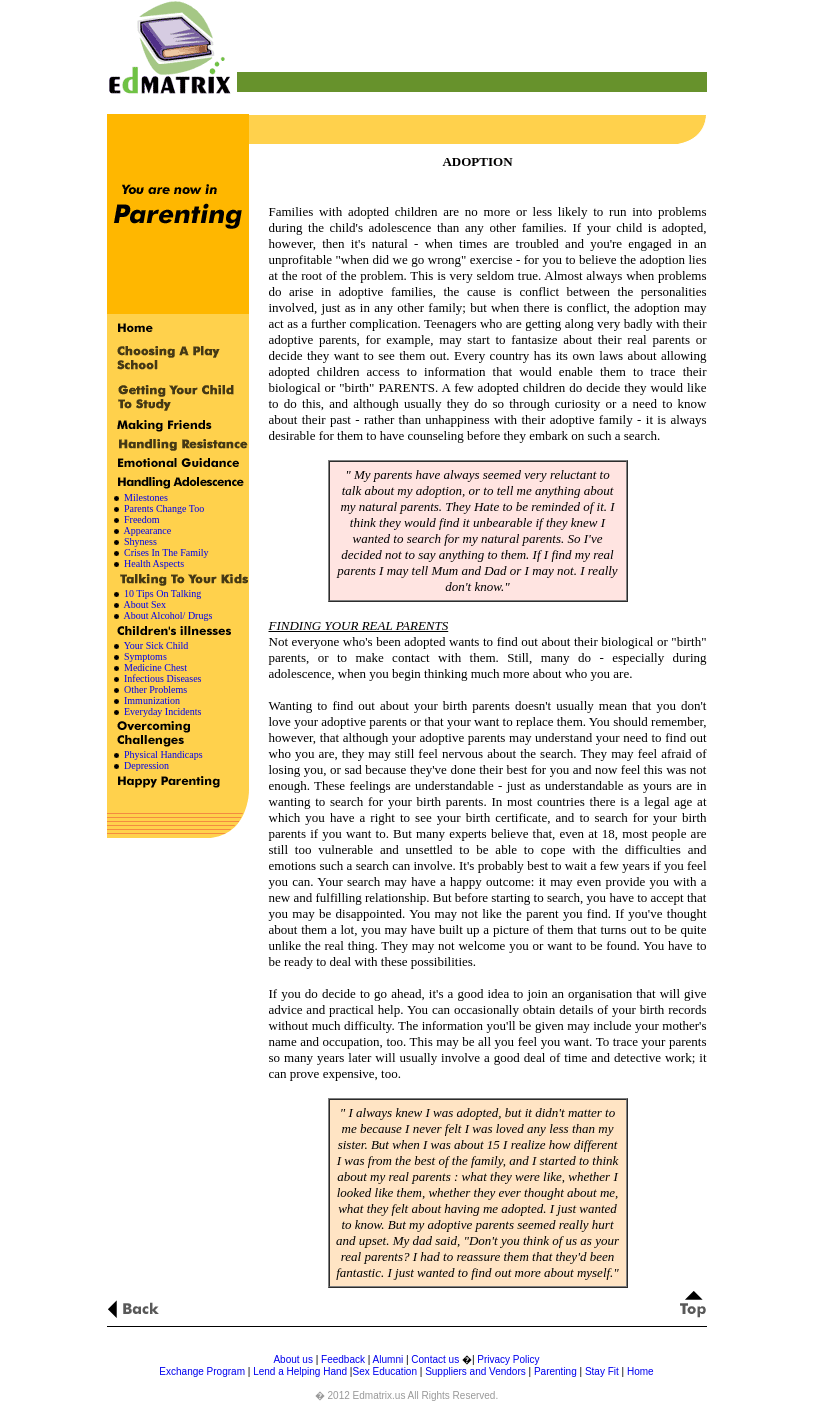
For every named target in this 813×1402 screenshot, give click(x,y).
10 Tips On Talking (162, 593)
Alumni (388, 1359)
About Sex (144, 604)
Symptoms (145, 656)
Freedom (142, 519)
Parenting (555, 1371)
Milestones (146, 497)
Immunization (152, 700)
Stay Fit (602, 1371)
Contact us (436, 1359)
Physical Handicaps (163, 754)
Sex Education (384, 1371)
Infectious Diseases (162, 678)
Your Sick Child (156, 645)
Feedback (343, 1359)
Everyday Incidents (162, 711)
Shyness (140, 541)
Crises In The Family (166, 552)
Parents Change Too (164, 508)
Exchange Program (202, 1371)
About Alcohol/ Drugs (167, 615)
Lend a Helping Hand (300, 1371)
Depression (146, 765)
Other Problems (155, 689)
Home (640, 1371)
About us (292, 1359)
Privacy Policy (508, 1359)
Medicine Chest (155, 667)
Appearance (147, 530)
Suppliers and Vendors (475, 1371)
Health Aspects (154, 563)
